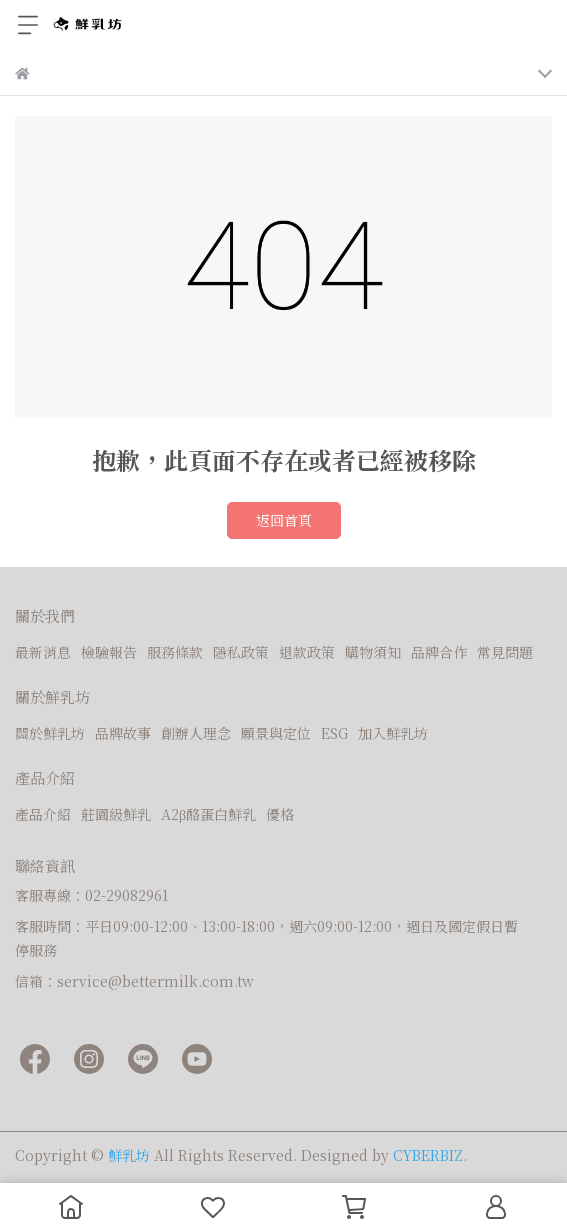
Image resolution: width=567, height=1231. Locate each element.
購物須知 (373, 652)
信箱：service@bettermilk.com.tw (134, 981)
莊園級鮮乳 (116, 814)
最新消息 (43, 652)
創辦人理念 (196, 733)
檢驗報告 (109, 652)
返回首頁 (284, 520)
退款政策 (307, 652)
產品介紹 (43, 814)
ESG (334, 733)
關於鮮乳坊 (50, 733)
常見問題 (505, 652)
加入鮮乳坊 (393, 733)
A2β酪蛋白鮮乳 (208, 814)
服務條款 (175, 652)
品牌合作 (439, 652)
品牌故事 (123, 733)
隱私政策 (241, 652)
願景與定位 (276, 733)
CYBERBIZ (428, 1155)
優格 (280, 814)
